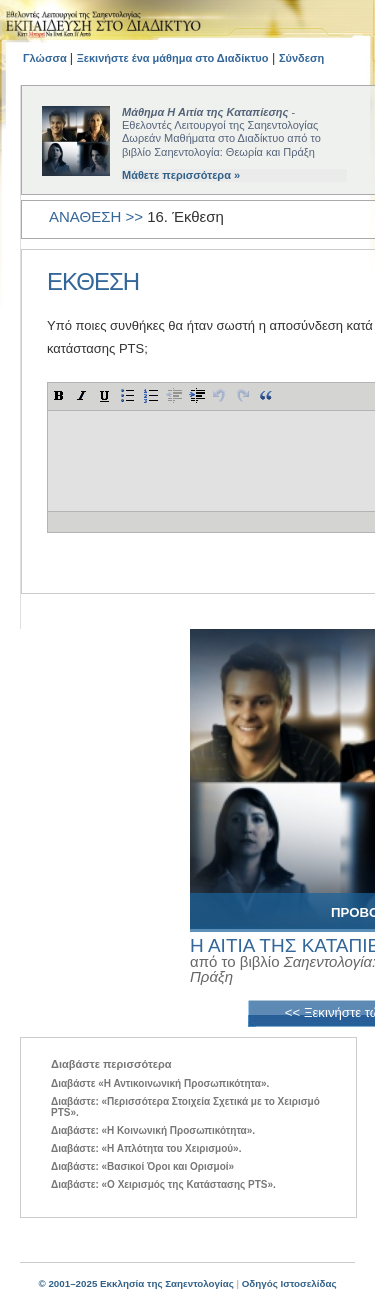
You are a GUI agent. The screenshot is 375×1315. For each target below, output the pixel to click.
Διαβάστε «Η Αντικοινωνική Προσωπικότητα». (160, 1083)
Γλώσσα (46, 58)
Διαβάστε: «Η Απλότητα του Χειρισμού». (146, 1148)
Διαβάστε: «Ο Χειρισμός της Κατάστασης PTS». (163, 1184)
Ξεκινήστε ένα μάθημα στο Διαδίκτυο (173, 58)
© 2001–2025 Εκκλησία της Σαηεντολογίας (135, 1283)
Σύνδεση (301, 58)
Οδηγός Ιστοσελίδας (289, 1283)
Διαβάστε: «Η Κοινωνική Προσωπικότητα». (153, 1130)
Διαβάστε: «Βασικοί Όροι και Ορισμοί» (142, 1166)
